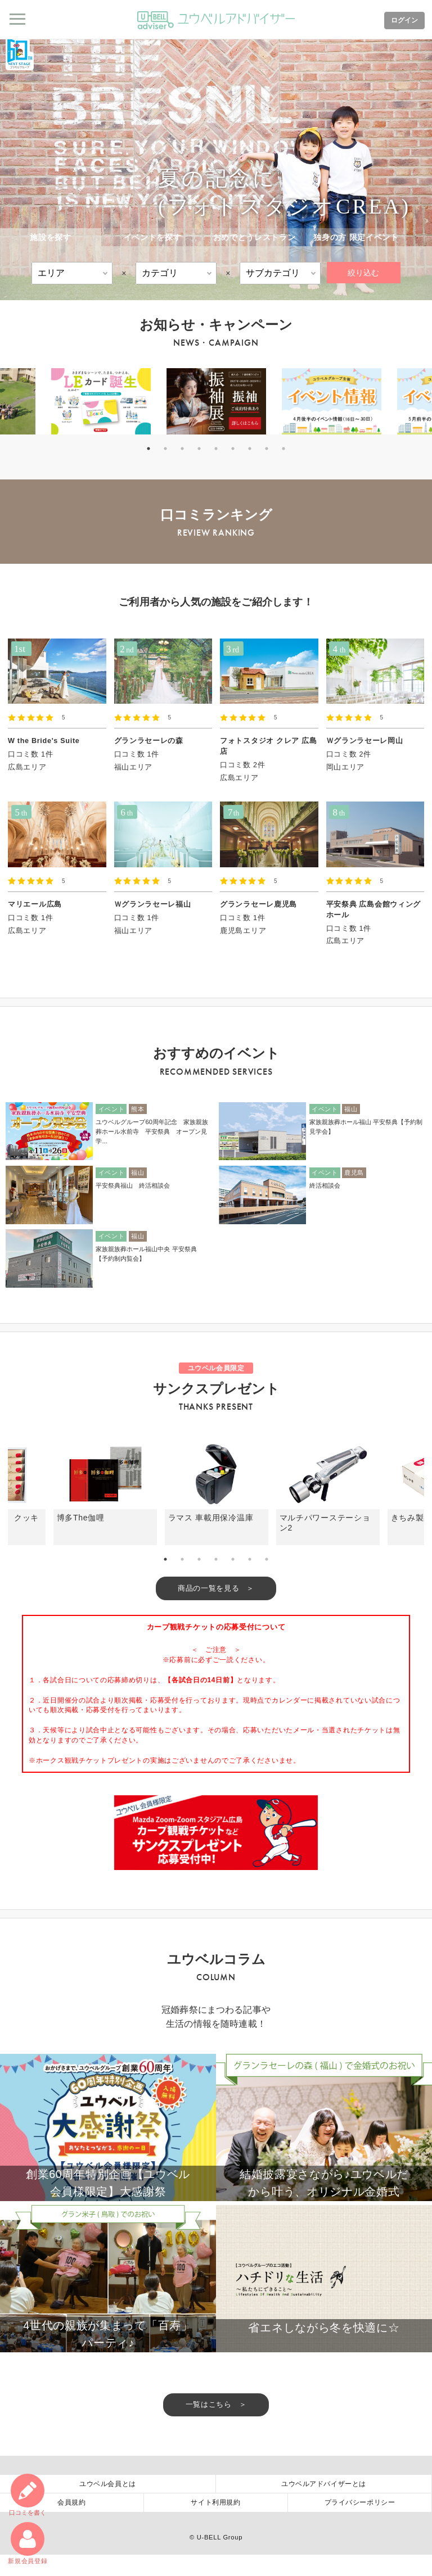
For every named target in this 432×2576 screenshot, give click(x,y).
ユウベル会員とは (107, 2505)
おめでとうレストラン (254, 237)
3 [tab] (182, 448)
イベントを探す (153, 237)
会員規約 (71, 2524)
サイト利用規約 (215, 2524)
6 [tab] (232, 448)
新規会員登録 (27, 2543)
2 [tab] (165, 448)
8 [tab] (266, 448)
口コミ (27, 2494)
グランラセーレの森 (148, 741)
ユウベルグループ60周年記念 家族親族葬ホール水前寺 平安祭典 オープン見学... (152, 1131)
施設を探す (50, 237)
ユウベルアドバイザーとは (323, 2505)
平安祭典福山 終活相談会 (133, 1185)
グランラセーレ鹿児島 (258, 904)
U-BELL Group (219, 2559)
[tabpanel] (216, 401)
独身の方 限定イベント (356, 237)
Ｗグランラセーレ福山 (152, 904)
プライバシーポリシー (360, 2524)
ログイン (403, 20)
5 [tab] (216, 448)
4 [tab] (199, 448)
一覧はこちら (209, 2426)
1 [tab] (148, 448)
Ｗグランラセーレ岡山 (364, 741)
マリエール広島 (35, 904)
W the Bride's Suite (44, 741)
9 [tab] (283, 448)
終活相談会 (324, 1185)
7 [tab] (249, 448)
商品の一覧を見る (208, 1588)
